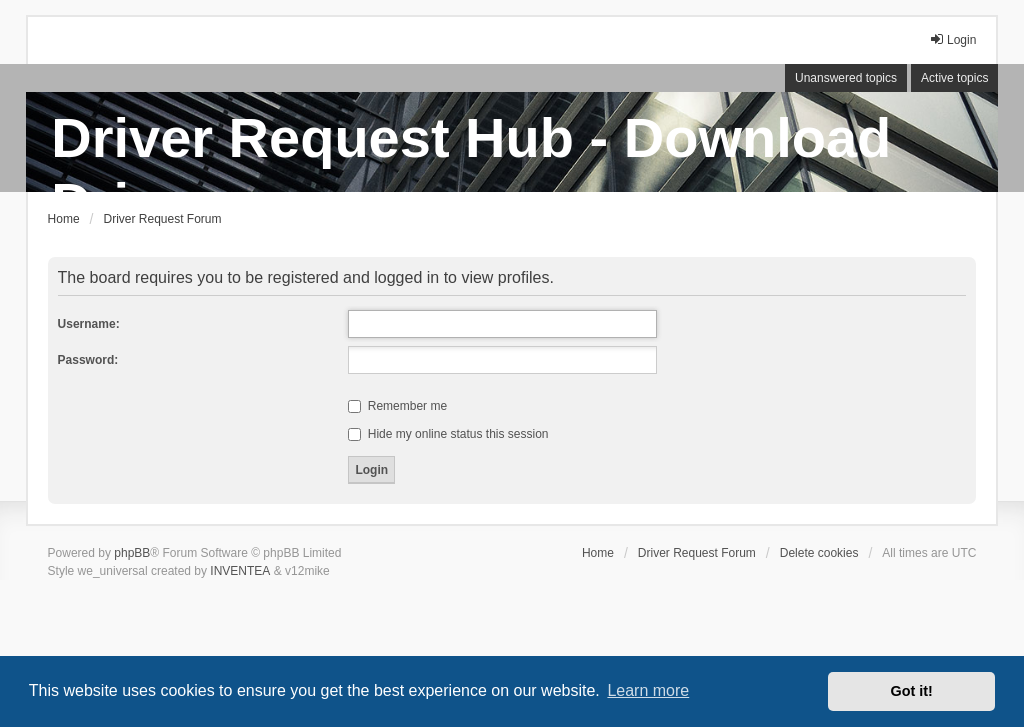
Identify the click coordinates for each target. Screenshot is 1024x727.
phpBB (132, 553)
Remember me (397, 406)
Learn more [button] (648, 690)
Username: (89, 324)
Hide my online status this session (448, 434)
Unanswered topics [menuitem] (846, 78)
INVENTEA (240, 571)
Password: (88, 360)
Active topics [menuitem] (954, 78)
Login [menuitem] (952, 39)
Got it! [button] (912, 691)
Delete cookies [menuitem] (819, 553)
